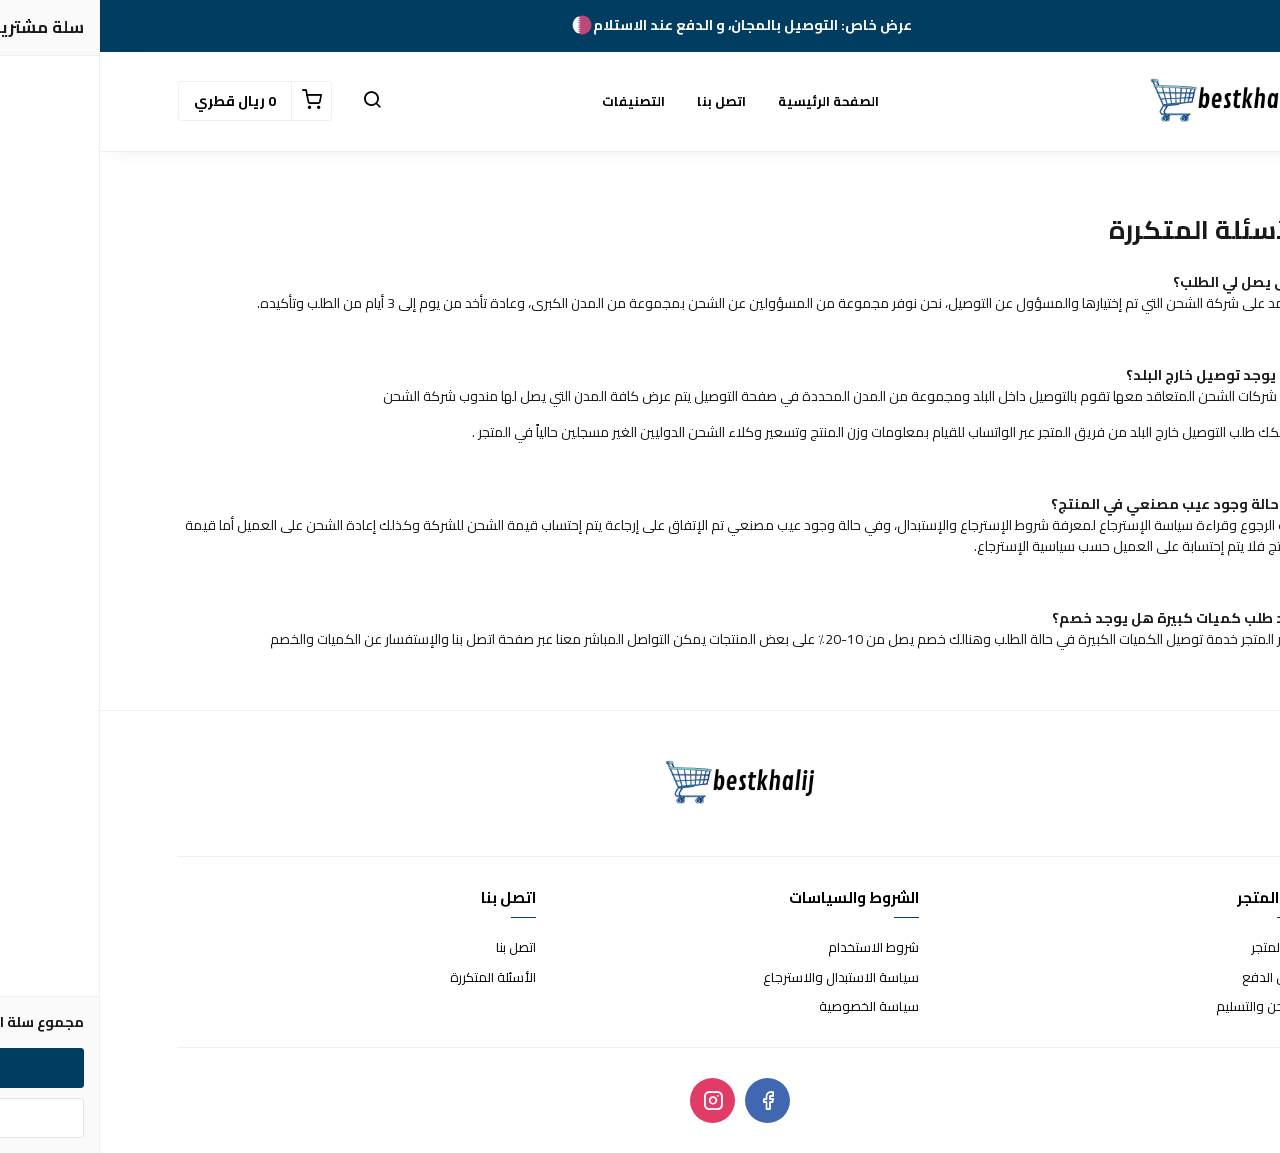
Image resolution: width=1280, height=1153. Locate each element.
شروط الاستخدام (773, 948)
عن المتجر (1176, 948)
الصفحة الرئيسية (728, 101)
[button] (272, 101)
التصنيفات (533, 101)
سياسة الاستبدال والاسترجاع (741, 978)
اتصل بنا (621, 101)
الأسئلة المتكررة (393, 978)
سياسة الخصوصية (769, 1007)
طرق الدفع (1172, 978)
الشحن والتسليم (1159, 1007)
